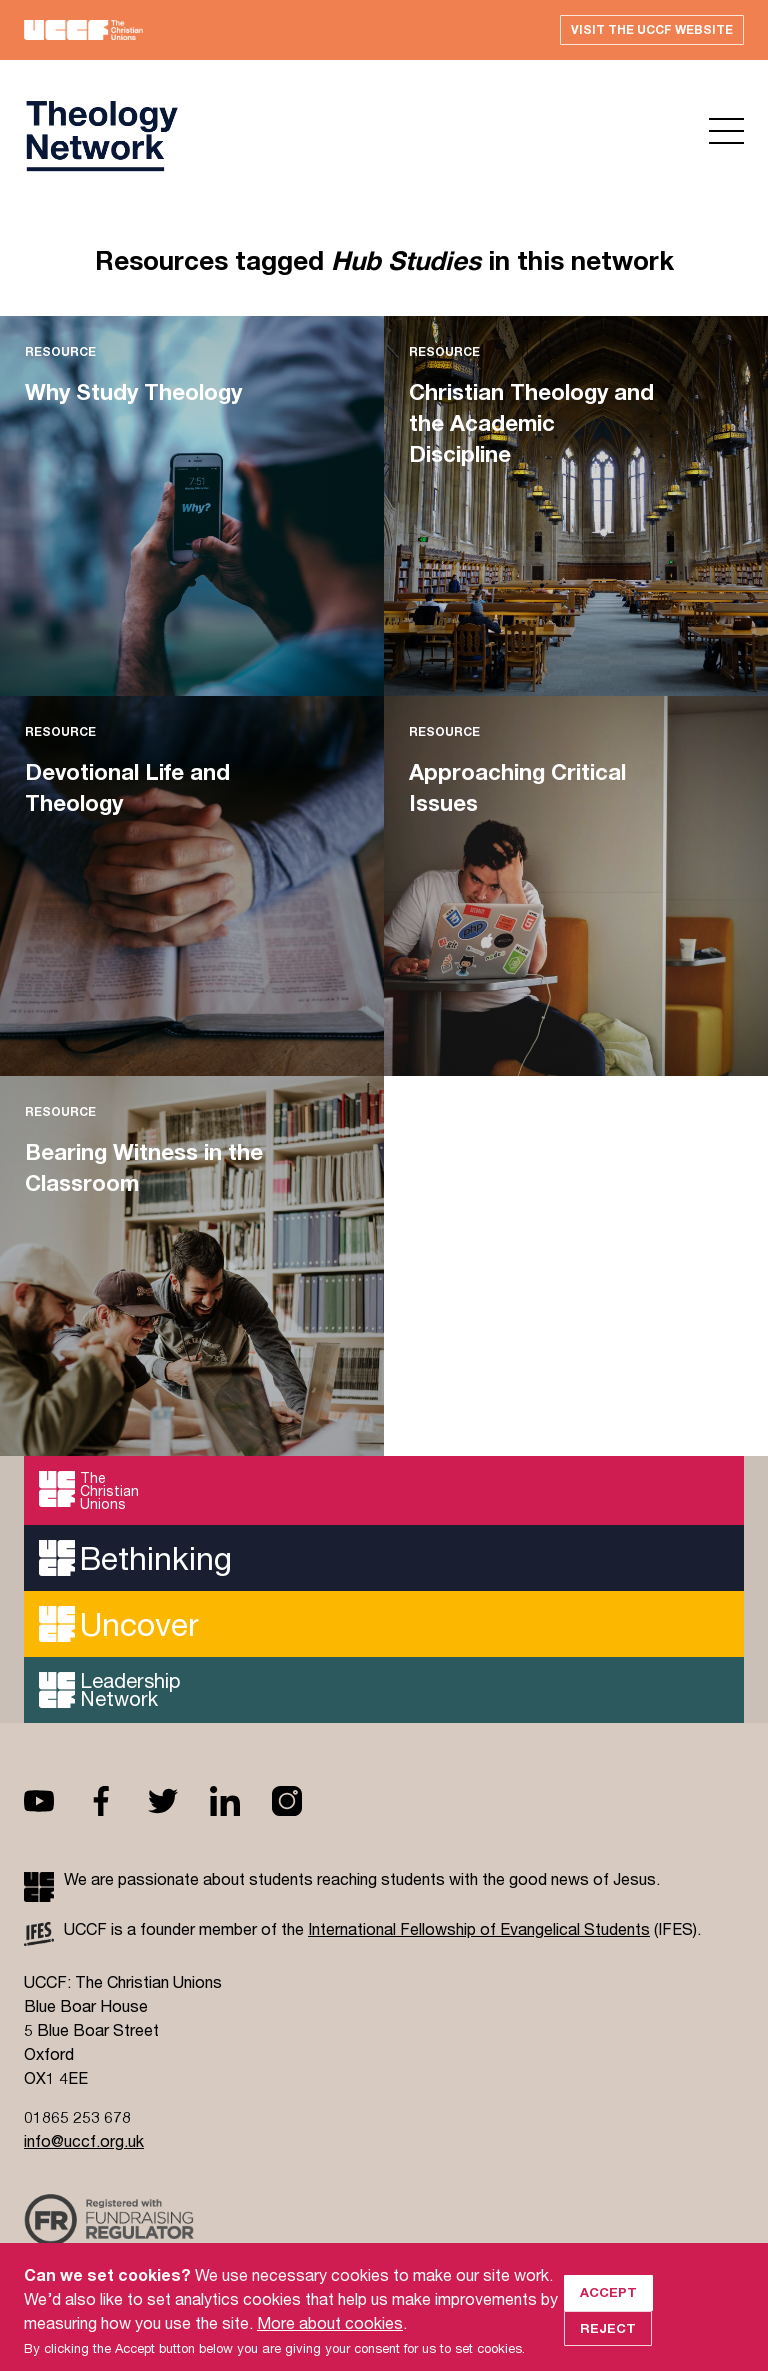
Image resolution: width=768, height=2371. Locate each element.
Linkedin (241, 1801)
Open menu (726, 131)
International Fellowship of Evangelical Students (479, 1928)
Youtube (55, 1801)
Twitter (179, 1801)
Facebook (117, 1801)
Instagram (303, 1801)
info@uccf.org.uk (84, 2140)
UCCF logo (101, 136)
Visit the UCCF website (652, 29)
